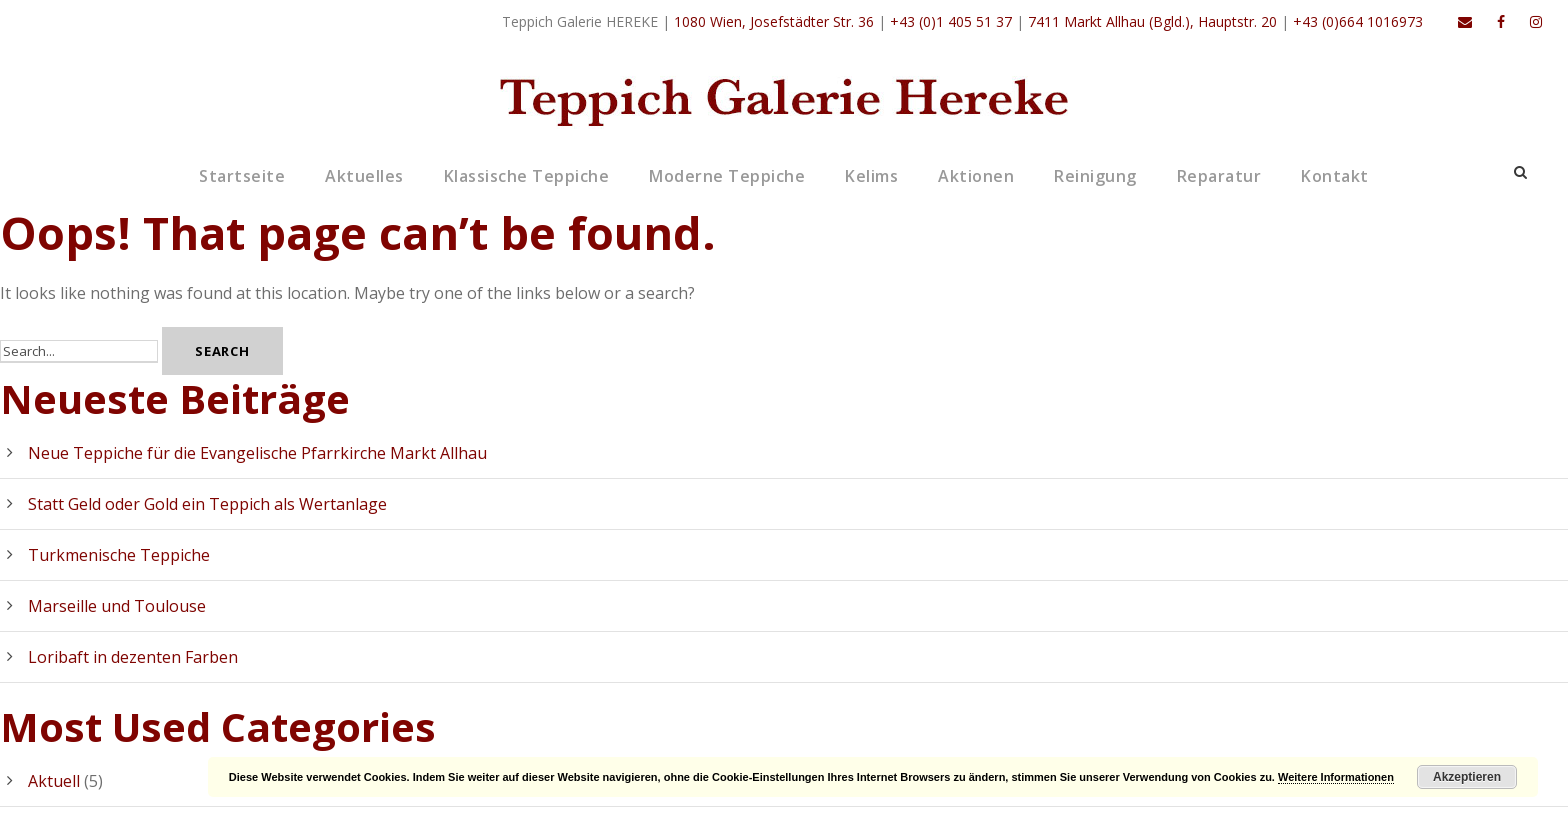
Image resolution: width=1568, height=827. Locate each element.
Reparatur (1219, 176)
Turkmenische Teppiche (119, 555)
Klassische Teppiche (527, 176)
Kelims (871, 176)
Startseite (242, 176)
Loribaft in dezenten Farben (133, 657)
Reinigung (1095, 176)
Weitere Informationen (1336, 777)
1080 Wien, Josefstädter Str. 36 (774, 21)
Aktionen (976, 176)
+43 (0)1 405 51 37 (951, 21)
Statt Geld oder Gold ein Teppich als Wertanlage (207, 504)
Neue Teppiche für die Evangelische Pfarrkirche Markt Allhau (257, 453)
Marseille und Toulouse (117, 606)
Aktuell (54, 781)
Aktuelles (364, 176)
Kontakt (1335, 176)
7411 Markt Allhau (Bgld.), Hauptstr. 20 (1152, 21)
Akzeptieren (1467, 777)
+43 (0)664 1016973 (1358, 21)
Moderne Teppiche (727, 176)
